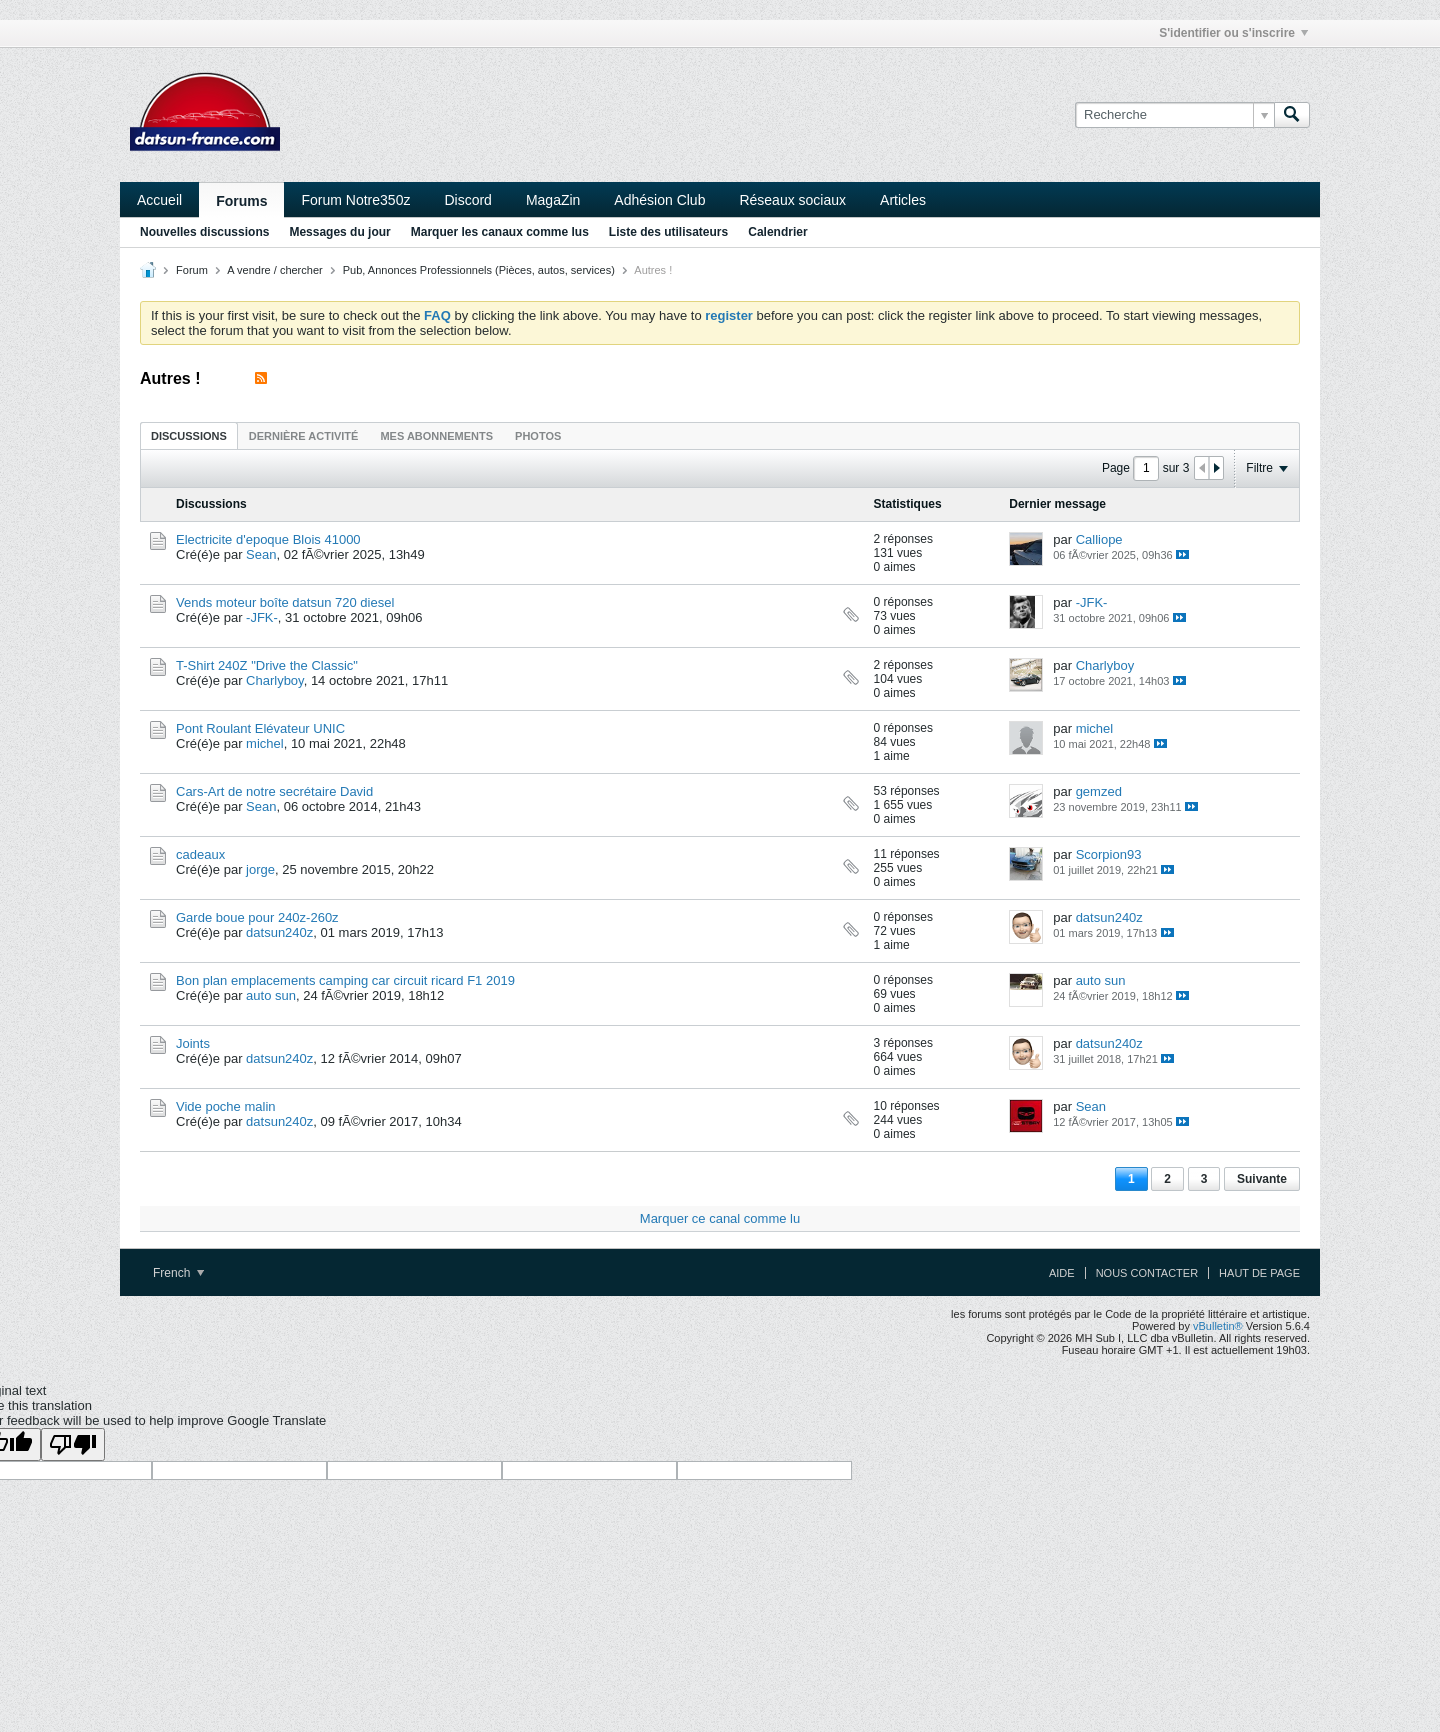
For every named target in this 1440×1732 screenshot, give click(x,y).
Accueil (159, 200)
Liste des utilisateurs (668, 232)
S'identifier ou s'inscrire (1233, 33)
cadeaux (200, 854)
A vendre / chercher (274, 270)
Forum (192, 270)
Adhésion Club (659, 200)
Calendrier (777, 232)
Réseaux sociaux (792, 200)
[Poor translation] (73, 1444)
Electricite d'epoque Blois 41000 (268, 539)
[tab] (189, 435)
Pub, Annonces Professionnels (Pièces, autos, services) (479, 270)
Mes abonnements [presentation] (436, 436)
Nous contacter (1147, 1273)
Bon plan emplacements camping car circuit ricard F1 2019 (345, 980)
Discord (467, 200)
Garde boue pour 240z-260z (257, 917)
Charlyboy (275, 680)
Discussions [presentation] (189, 436)
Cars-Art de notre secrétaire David (274, 791)
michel (265, 743)
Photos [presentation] (538, 436)
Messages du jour (339, 232)
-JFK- (262, 617)
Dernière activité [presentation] (304, 436)
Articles (903, 200)
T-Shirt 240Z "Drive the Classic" (267, 665)
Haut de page (1259, 1273)
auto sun (271, 995)
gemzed (1099, 791)
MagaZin (553, 200)
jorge (260, 869)
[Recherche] (1174, 115)
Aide (1062, 1273)
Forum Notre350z (355, 200)
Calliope (1099, 539)
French (178, 1273)
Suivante (1262, 1179)
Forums (241, 201)
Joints (193, 1043)
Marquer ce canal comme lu (720, 1218)
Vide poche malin (226, 1106)
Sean (261, 554)
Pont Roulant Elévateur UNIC (260, 728)
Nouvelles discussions (204, 232)
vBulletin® (1218, 1326)
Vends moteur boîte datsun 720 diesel (285, 602)
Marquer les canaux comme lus (500, 232)
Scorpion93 (1109, 854)
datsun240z (279, 932)
